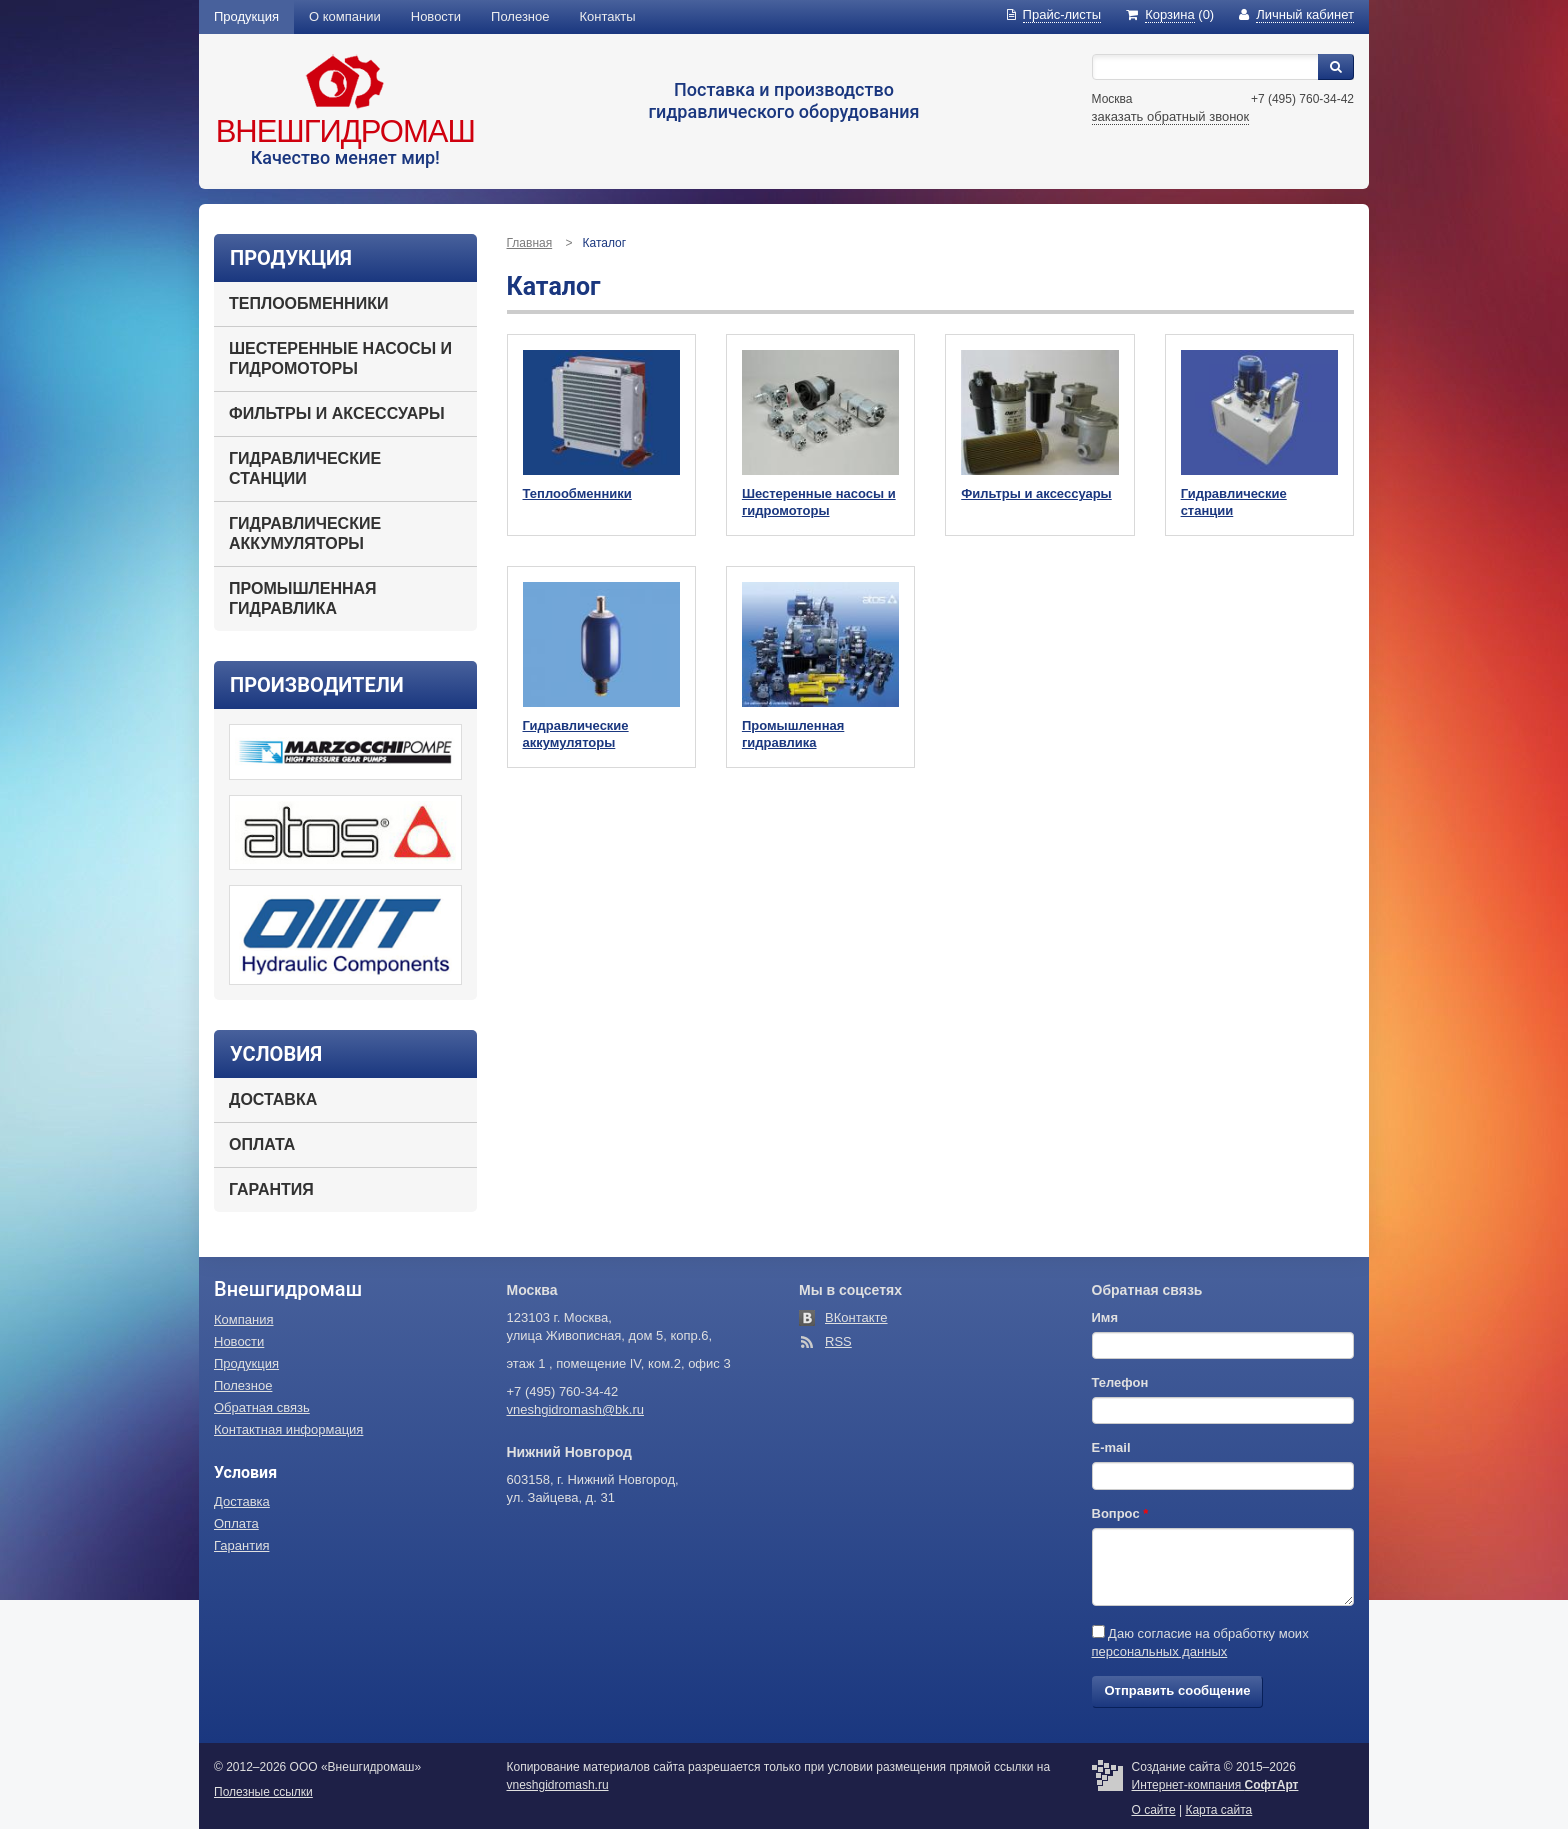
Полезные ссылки (263, 1792)
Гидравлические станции (305, 468)
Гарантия (271, 1189)
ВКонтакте (856, 1317)
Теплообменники (308, 303)
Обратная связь (262, 1407)
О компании (345, 16)
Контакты (608, 16)
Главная (530, 243)
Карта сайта (1218, 1810)
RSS (838, 1341)
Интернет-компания (1215, 1785)
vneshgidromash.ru (558, 1785)
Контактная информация (288, 1429)
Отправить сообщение (1178, 1690)
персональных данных (1160, 1651)
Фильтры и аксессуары (337, 413)
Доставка (273, 1099)
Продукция (246, 16)
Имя (1105, 1317)
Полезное (520, 16)
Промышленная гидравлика (303, 598)
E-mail (1111, 1447)
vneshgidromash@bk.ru (575, 1409)
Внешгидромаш (345, 131)
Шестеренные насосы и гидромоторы (340, 358)
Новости (436, 16)
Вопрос (1120, 1513)
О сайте (1154, 1810)
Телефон (1120, 1382)
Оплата (262, 1144)
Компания (244, 1319)
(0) (1170, 14)
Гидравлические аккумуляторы (305, 533)
